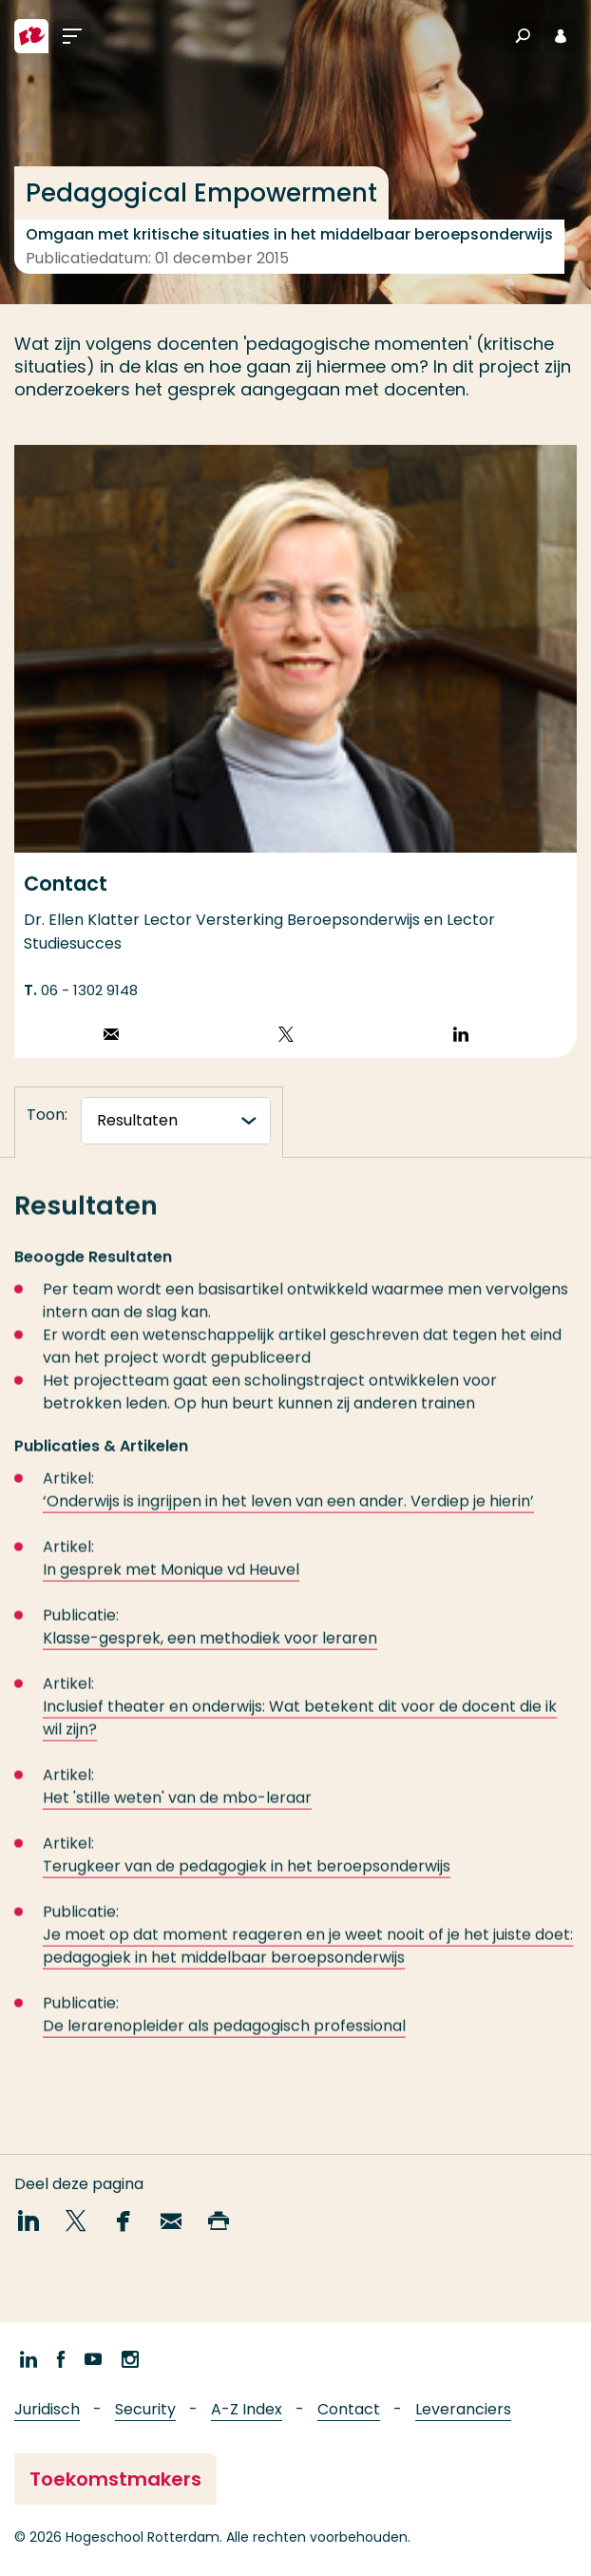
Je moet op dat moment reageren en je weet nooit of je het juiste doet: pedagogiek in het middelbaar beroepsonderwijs (308, 1957)
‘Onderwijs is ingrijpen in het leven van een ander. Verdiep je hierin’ (288, 1513)
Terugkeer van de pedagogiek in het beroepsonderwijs (246, 1878)
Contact (348, 2409)
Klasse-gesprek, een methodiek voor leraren (210, 1650)
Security (145, 2409)
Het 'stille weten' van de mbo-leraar (177, 1809)
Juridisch (47, 2409)
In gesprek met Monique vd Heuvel (171, 1581)
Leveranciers (463, 2409)
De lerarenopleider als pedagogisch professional (224, 2037)
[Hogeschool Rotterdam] (31, 36)
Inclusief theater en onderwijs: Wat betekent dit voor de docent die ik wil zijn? (300, 1729)
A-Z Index (246, 2409)
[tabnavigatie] (176, 1120)
